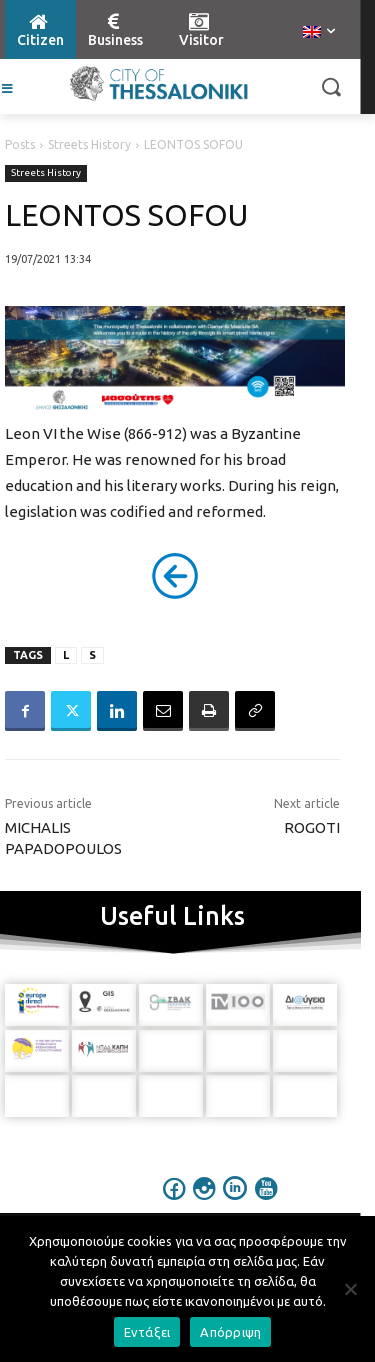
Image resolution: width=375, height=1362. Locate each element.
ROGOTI (312, 827)
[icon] (174, 1202)
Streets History (89, 144)
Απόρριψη (230, 1332)
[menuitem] (319, 33)
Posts (20, 144)
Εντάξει (147, 1332)
